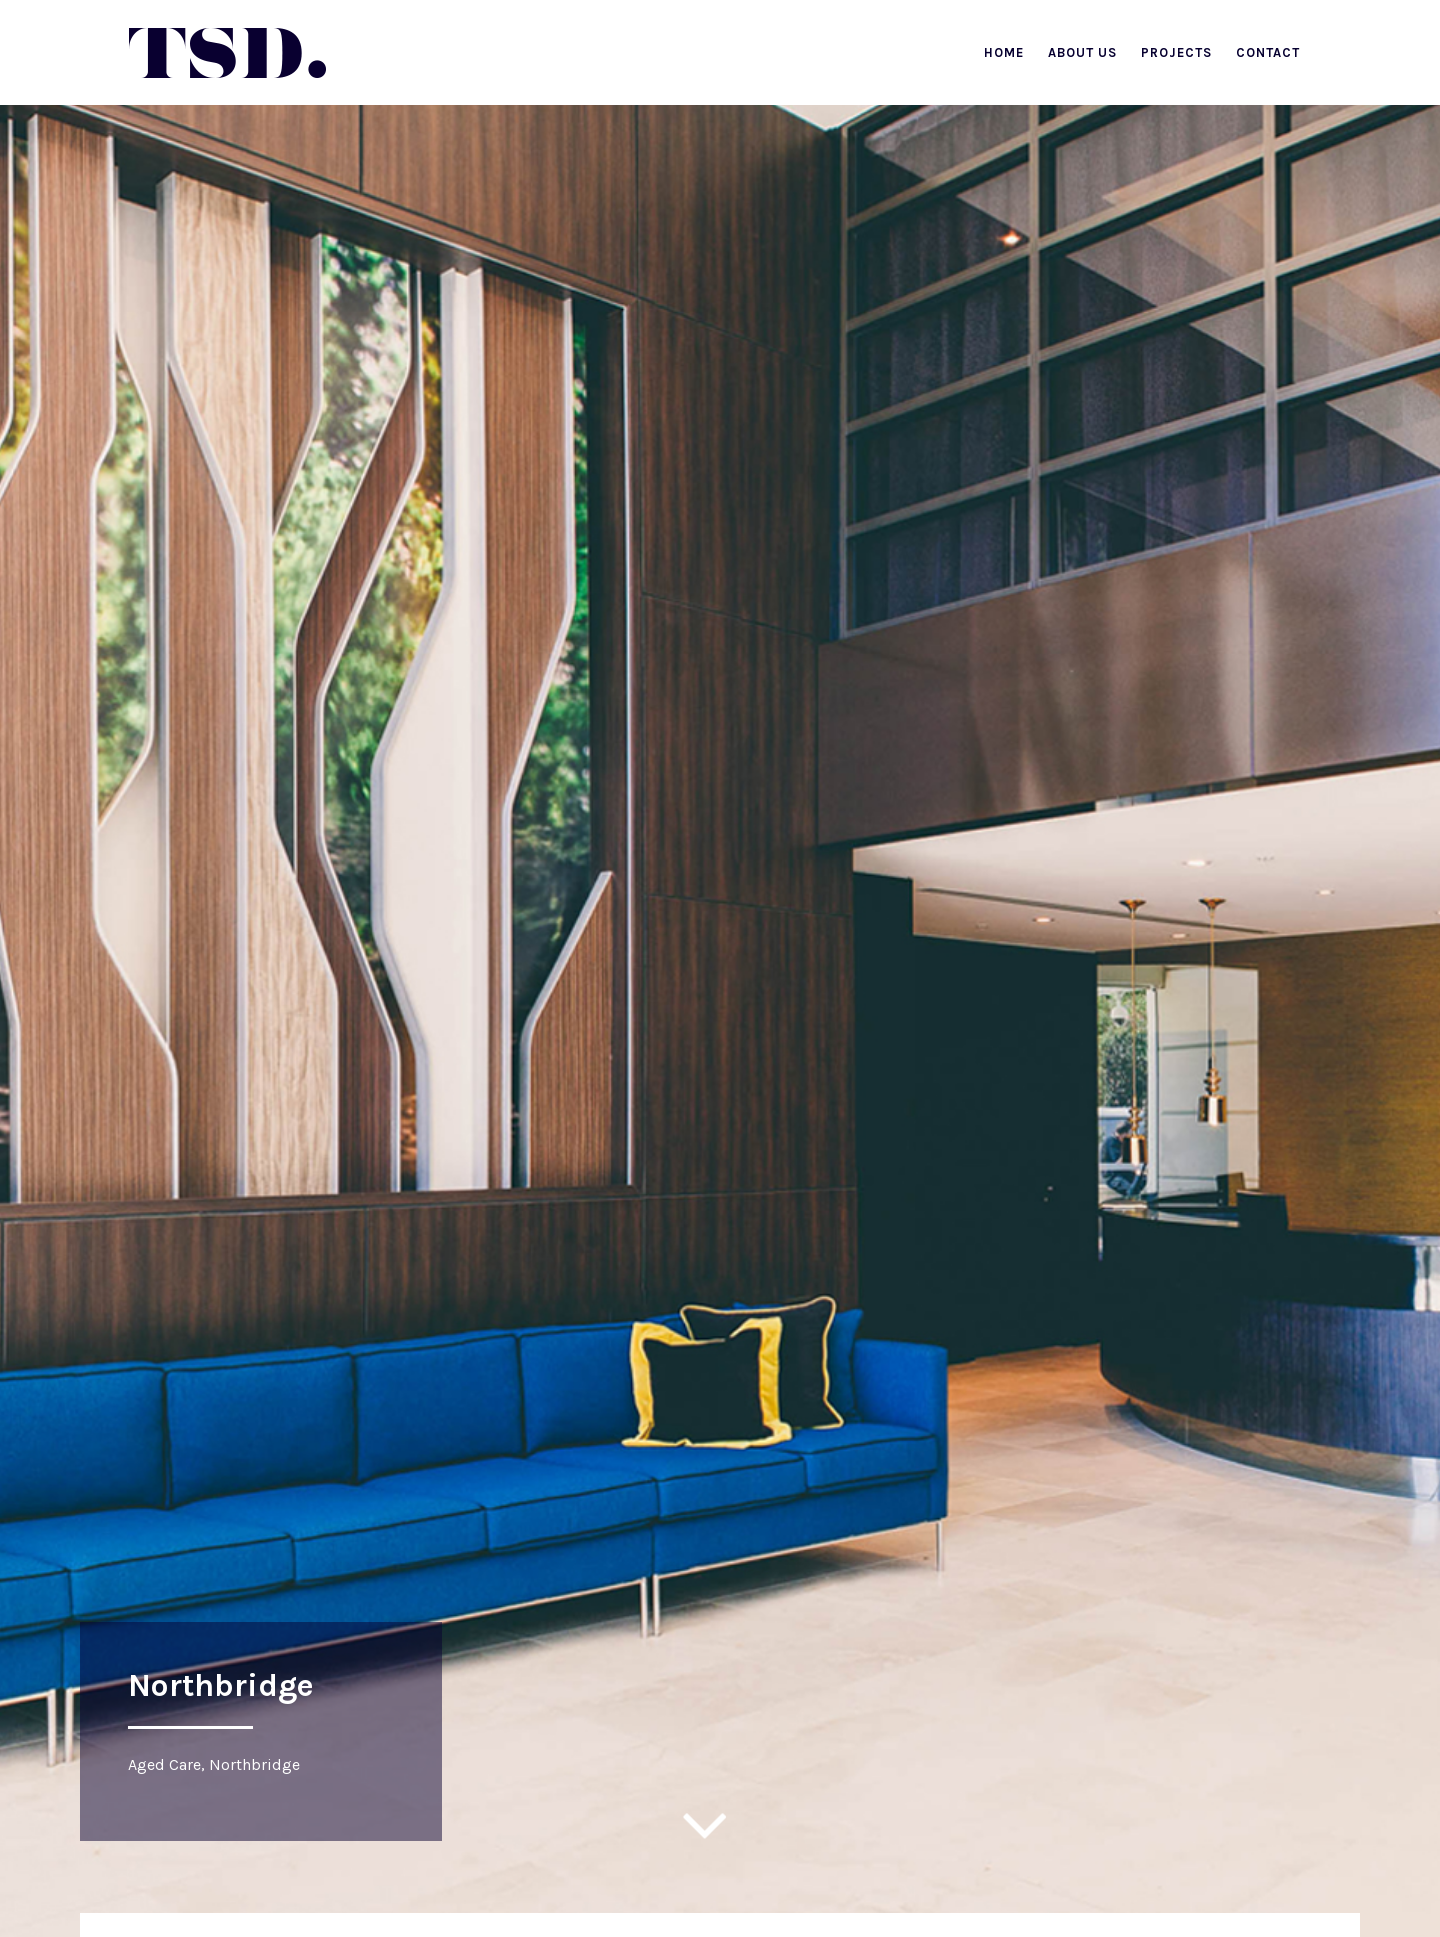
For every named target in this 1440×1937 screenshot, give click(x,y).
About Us (1082, 52)
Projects (1176, 52)
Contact (1268, 52)
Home (1004, 52)
